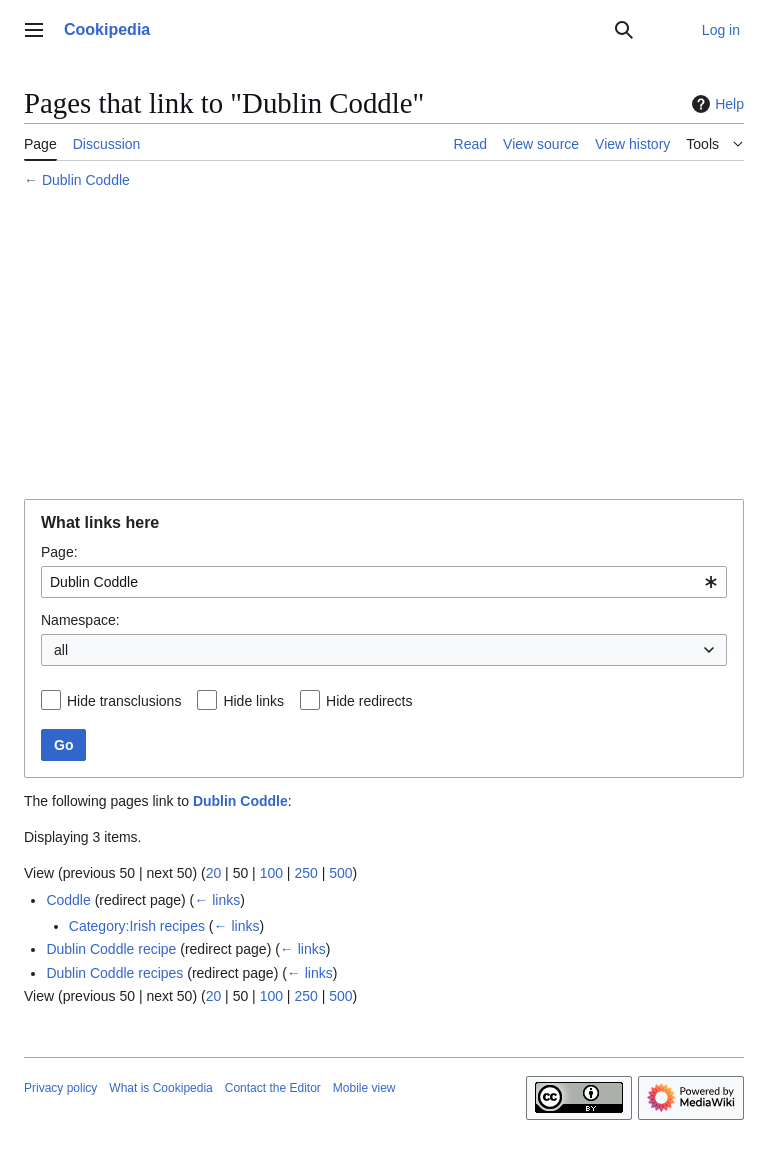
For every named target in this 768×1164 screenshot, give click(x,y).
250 (305, 873)
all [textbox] (61, 650)
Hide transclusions (124, 701)
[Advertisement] (384, 347)
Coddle (68, 900)
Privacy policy (60, 1088)
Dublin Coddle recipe (111, 949)
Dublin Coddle (86, 180)
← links (217, 900)
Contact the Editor (273, 1088)
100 (271, 873)
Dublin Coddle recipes (114, 973)
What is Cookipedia (160, 1088)
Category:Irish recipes (137, 926)
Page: (59, 552)
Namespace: (80, 620)
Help (715, 104)
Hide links (253, 701)
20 (214, 873)
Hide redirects (369, 701)
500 (340, 873)
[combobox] (384, 582)
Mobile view (364, 1088)
